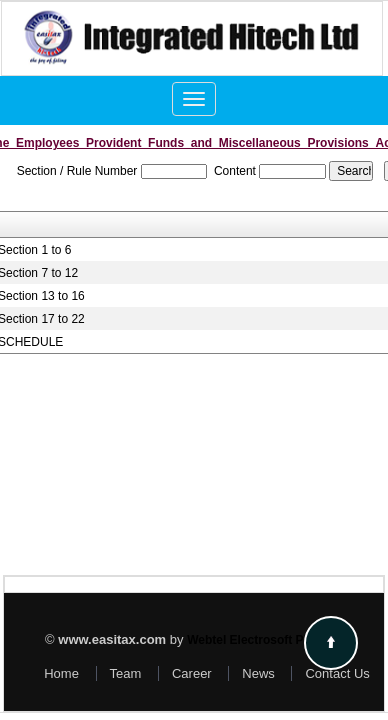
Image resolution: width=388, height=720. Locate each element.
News (258, 673)
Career (192, 673)
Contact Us (337, 673)
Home (61, 673)
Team (126, 673)
